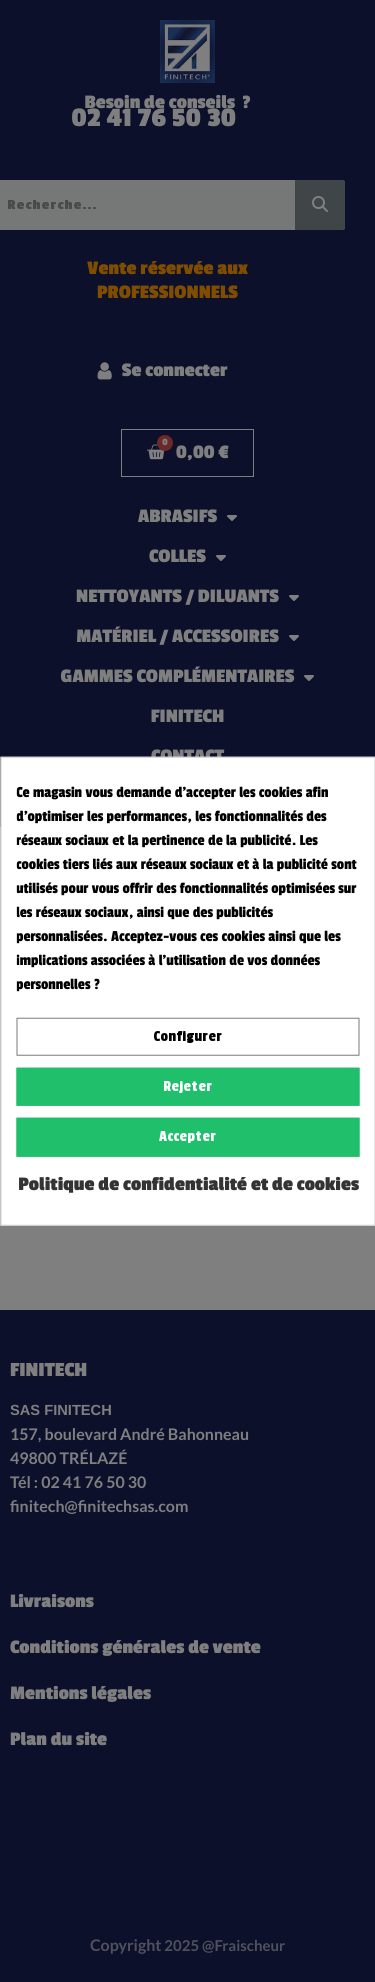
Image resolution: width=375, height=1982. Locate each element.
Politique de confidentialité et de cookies (188, 1184)
